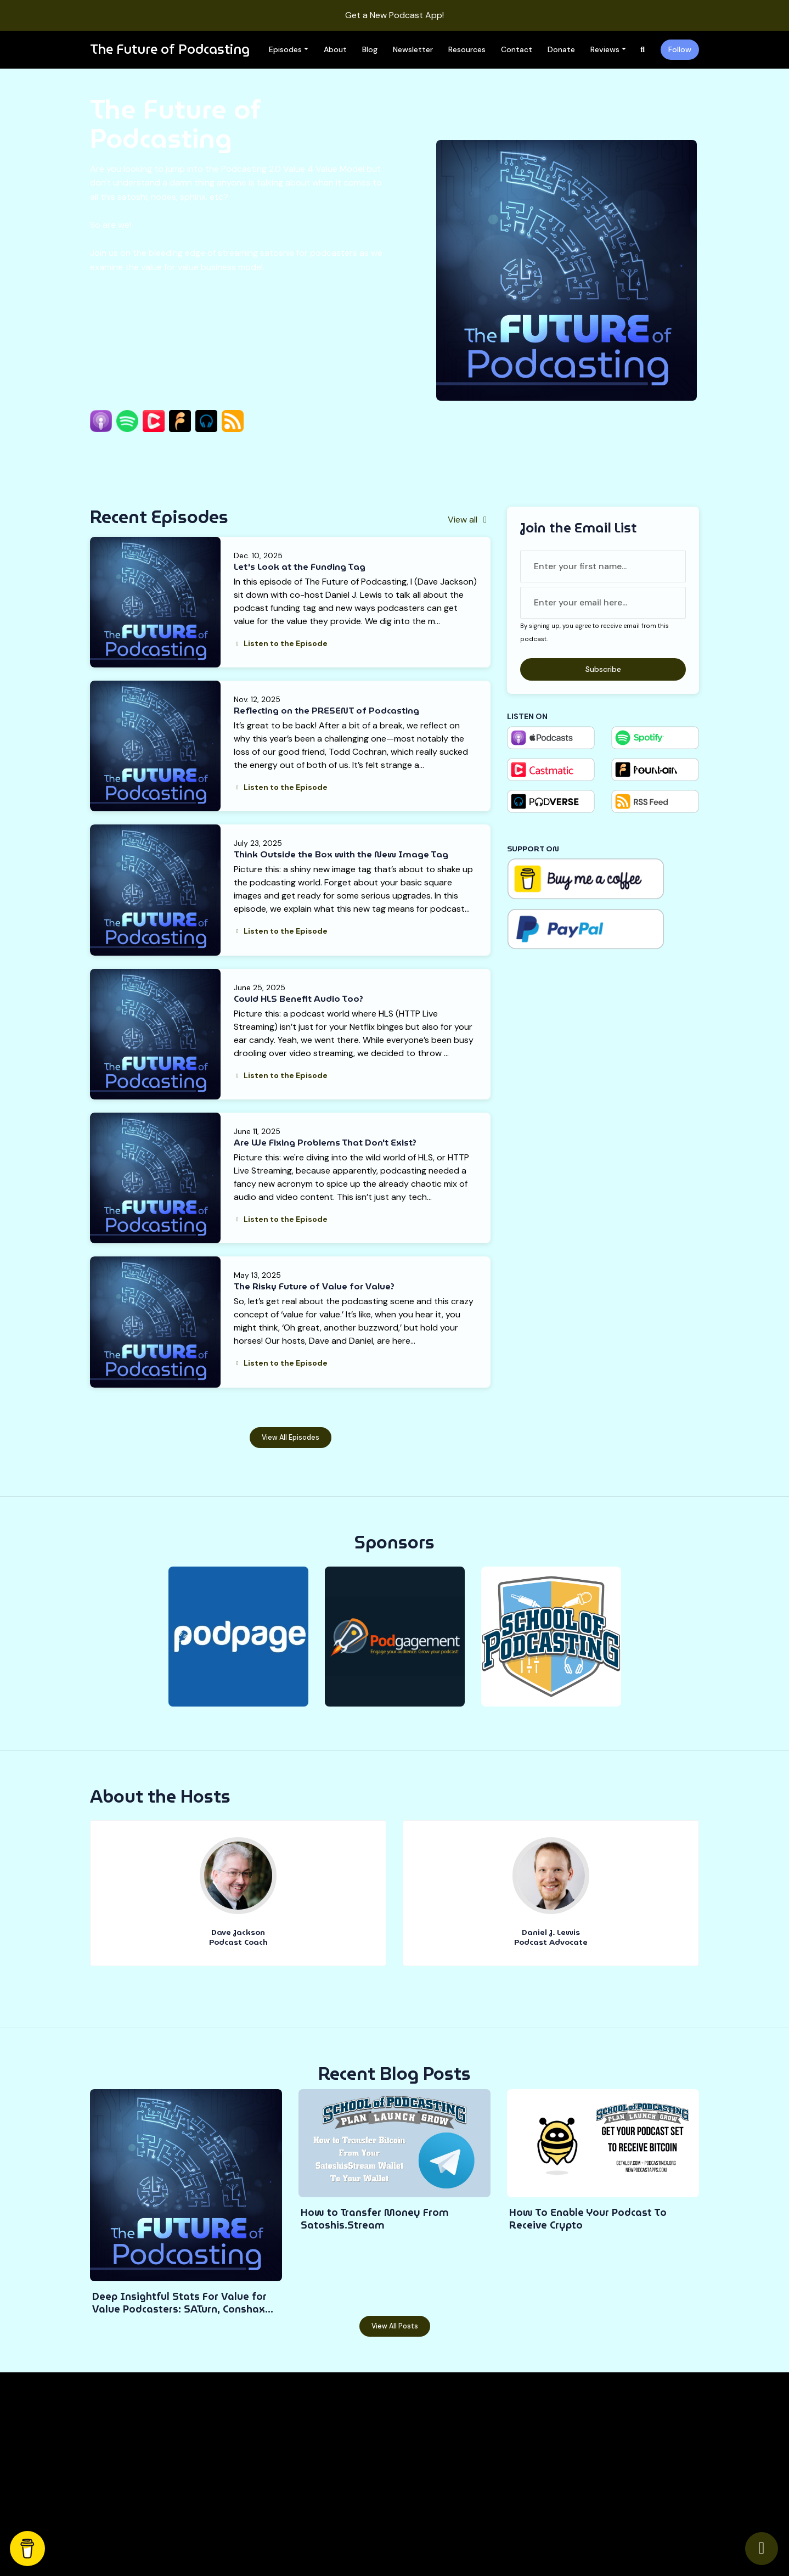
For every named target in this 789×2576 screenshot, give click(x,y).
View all (469, 519)
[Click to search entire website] (643, 50)
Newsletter (413, 49)
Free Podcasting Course (443, 2477)
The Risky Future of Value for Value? (314, 1286)
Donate (561, 49)
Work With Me (530, 2432)
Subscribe (603, 669)
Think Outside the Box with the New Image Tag (341, 854)
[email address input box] (603, 603)
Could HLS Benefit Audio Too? (298, 999)
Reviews (604, 49)
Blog (369, 49)
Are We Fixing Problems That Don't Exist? (325, 1142)
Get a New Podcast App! (394, 15)
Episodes (285, 49)
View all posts (394, 2326)
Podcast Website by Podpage (231, 2534)
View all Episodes (290, 1437)
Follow (679, 49)
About (335, 49)
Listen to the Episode (281, 643)
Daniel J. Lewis (551, 1932)
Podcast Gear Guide (436, 2492)
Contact (516, 49)
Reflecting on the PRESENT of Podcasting (326, 710)
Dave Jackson (238, 1932)
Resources (467, 49)
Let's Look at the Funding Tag (299, 567)
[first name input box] (603, 566)
